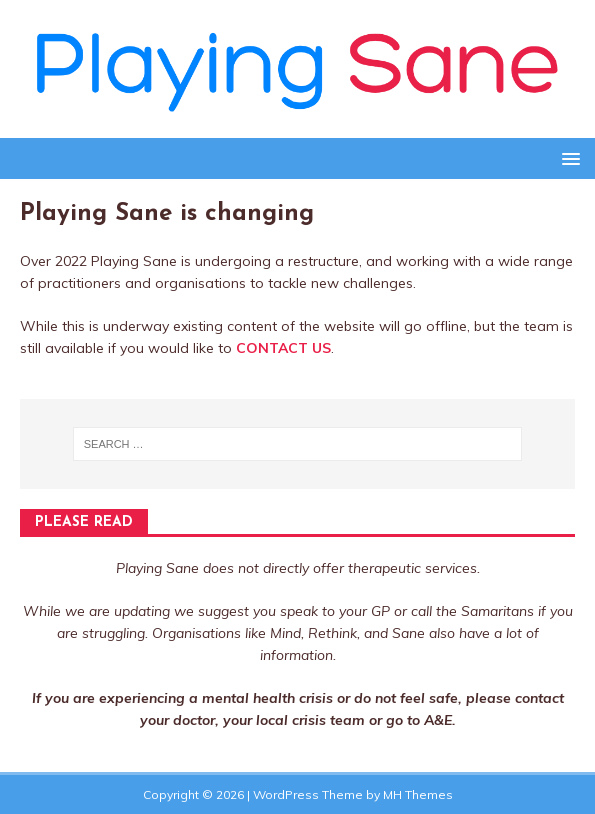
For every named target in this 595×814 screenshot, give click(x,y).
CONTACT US (283, 348)
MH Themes (418, 794)
